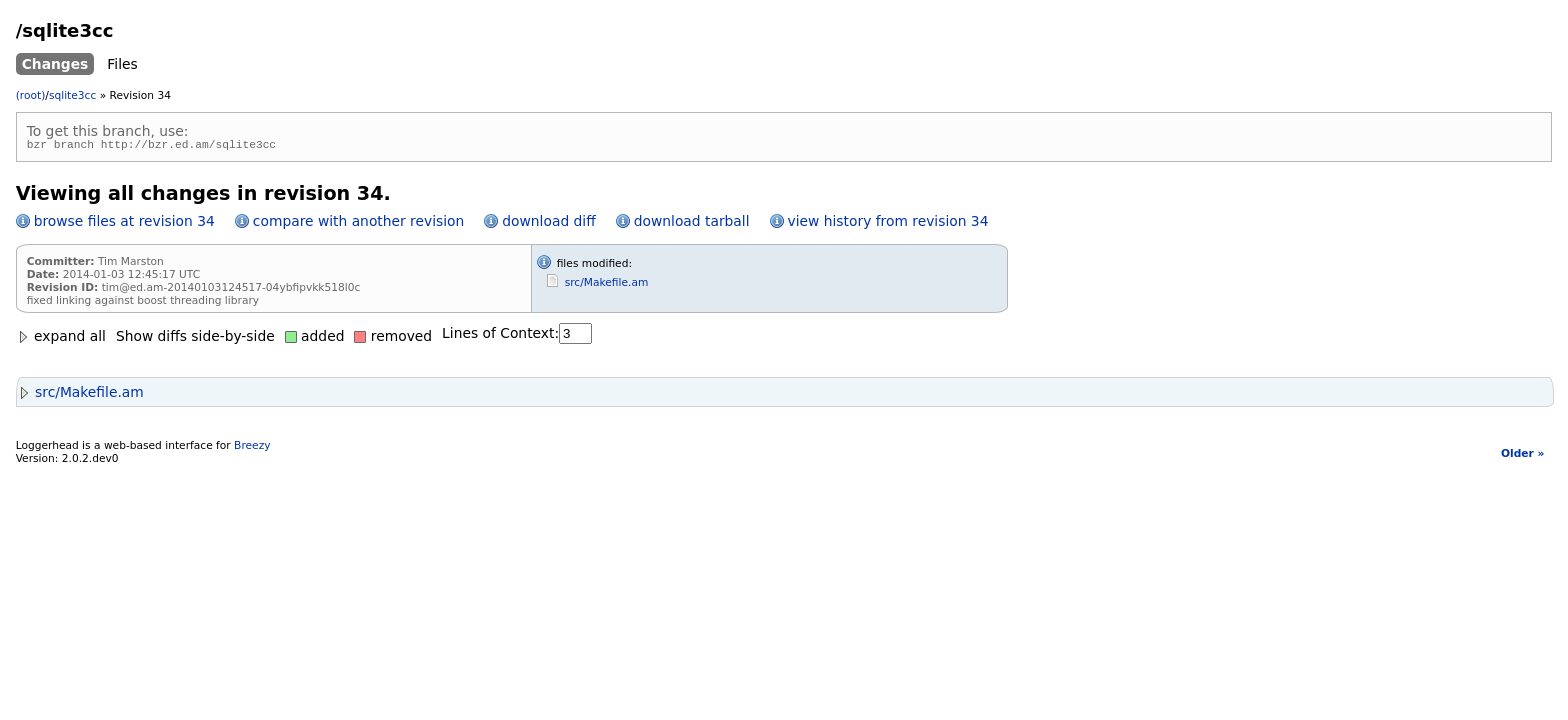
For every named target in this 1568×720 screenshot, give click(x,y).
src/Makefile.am (607, 285)
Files (122, 64)
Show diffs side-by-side (195, 339)
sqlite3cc (72, 95)
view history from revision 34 (888, 224)
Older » (1522, 456)
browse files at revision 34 (124, 224)
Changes (55, 64)
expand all (61, 339)
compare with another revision (358, 224)
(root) (31, 95)
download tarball (692, 224)
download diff (548, 224)
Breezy (252, 448)
